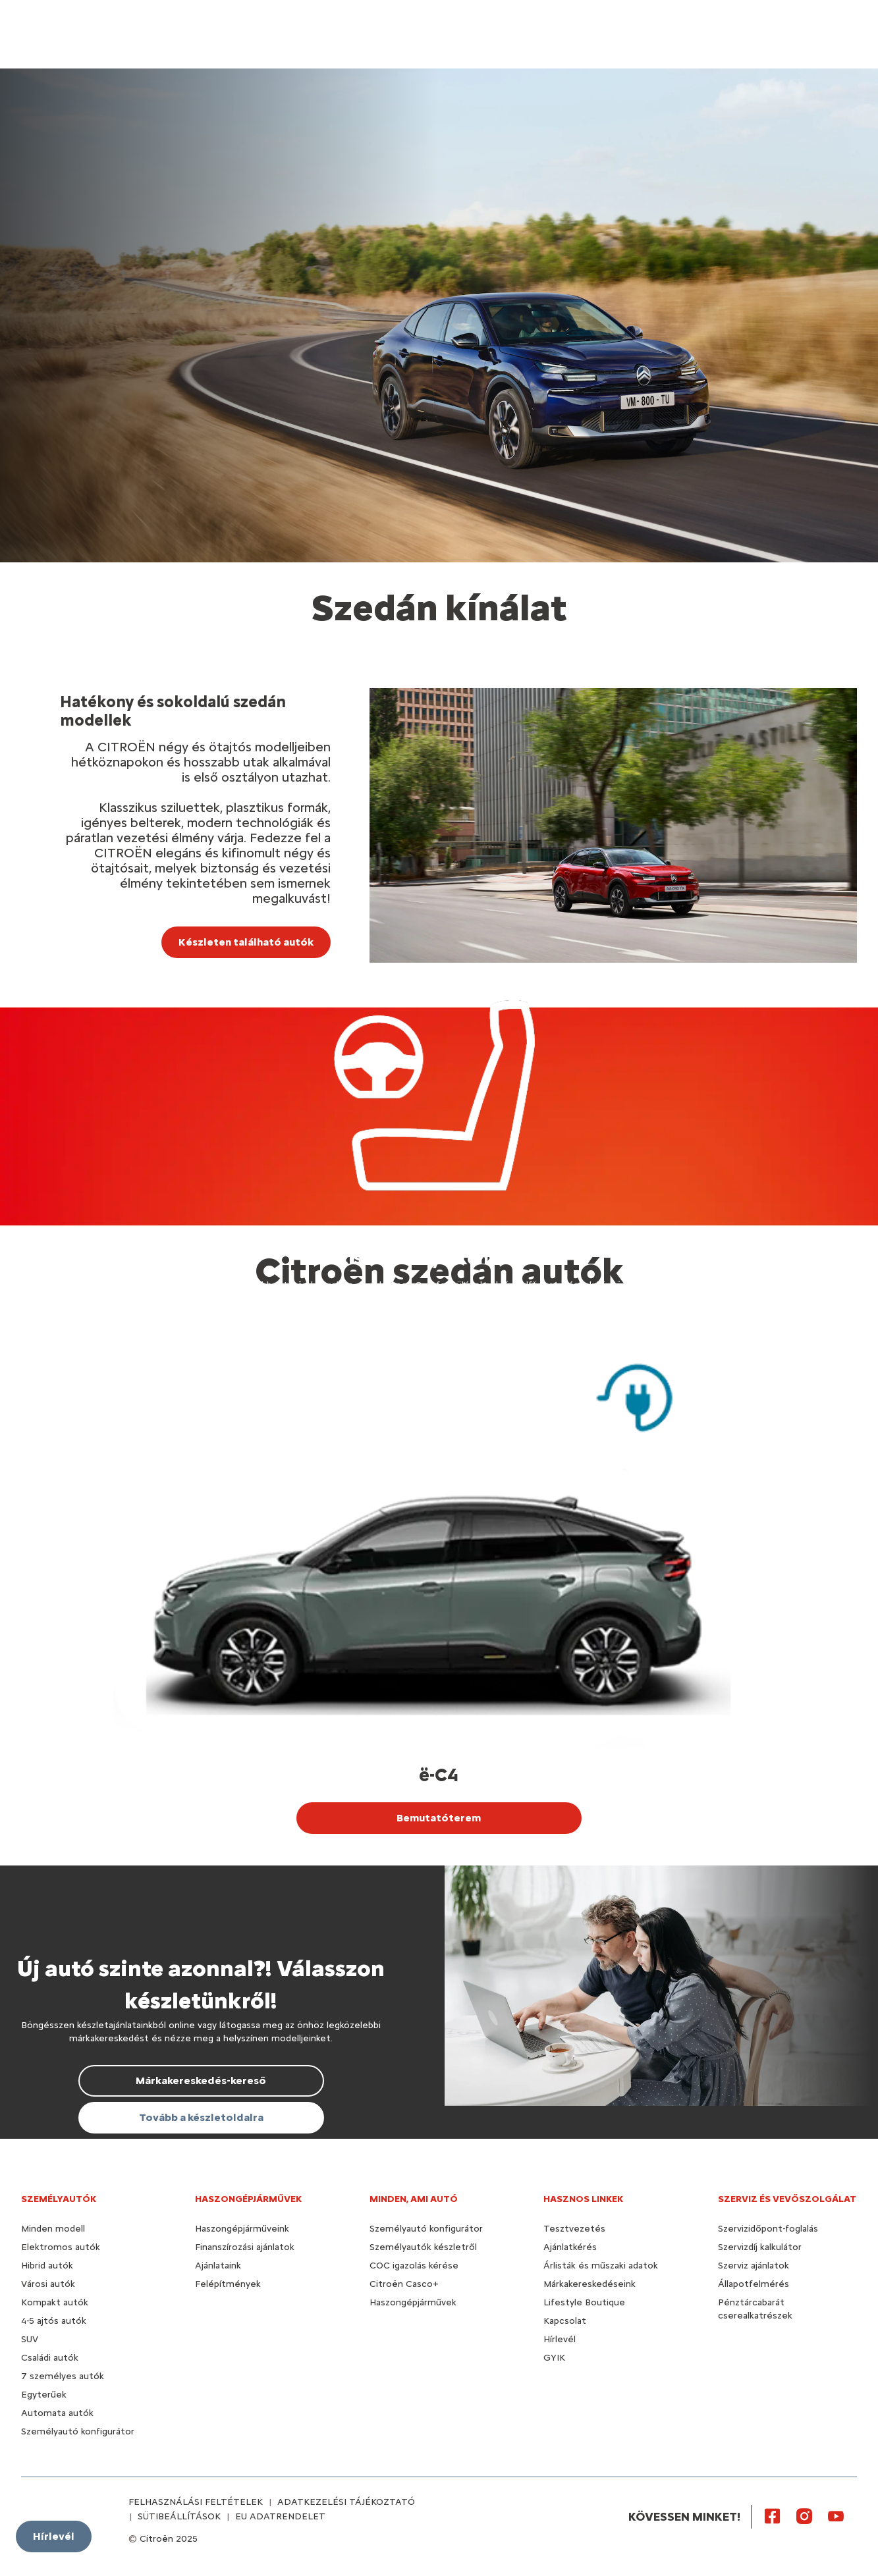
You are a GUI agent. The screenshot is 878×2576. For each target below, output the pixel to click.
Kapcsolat (564, 2320)
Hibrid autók (47, 2265)
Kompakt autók (54, 2302)
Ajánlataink (218, 2265)
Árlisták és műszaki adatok (600, 2265)
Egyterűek (44, 2394)
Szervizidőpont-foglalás (768, 2228)
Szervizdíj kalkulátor (760, 2247)
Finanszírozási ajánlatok (244, 2247)
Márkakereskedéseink (589, 2284)
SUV (29, 2339)
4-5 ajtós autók (53, 2320)
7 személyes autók (62, 2376)
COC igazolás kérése (414, 2265)
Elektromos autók (60, 2247)
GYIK (554, 2357)
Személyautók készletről (423, 2247)
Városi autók (48, 2284)
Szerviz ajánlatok (753, 2265)
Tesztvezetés (574, 2228)
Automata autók (57, 2413)
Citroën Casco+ (404, 2284)
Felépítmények (228, 2284)
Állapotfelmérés (753, 2284)
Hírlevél (559, 2339)
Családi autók (49, 2357)
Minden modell (53, 2228)
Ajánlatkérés (570, 2247)
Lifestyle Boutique (584, 2302)
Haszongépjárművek (413, 2302)
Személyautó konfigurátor (77, 2431)
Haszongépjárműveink (242, 2228)
